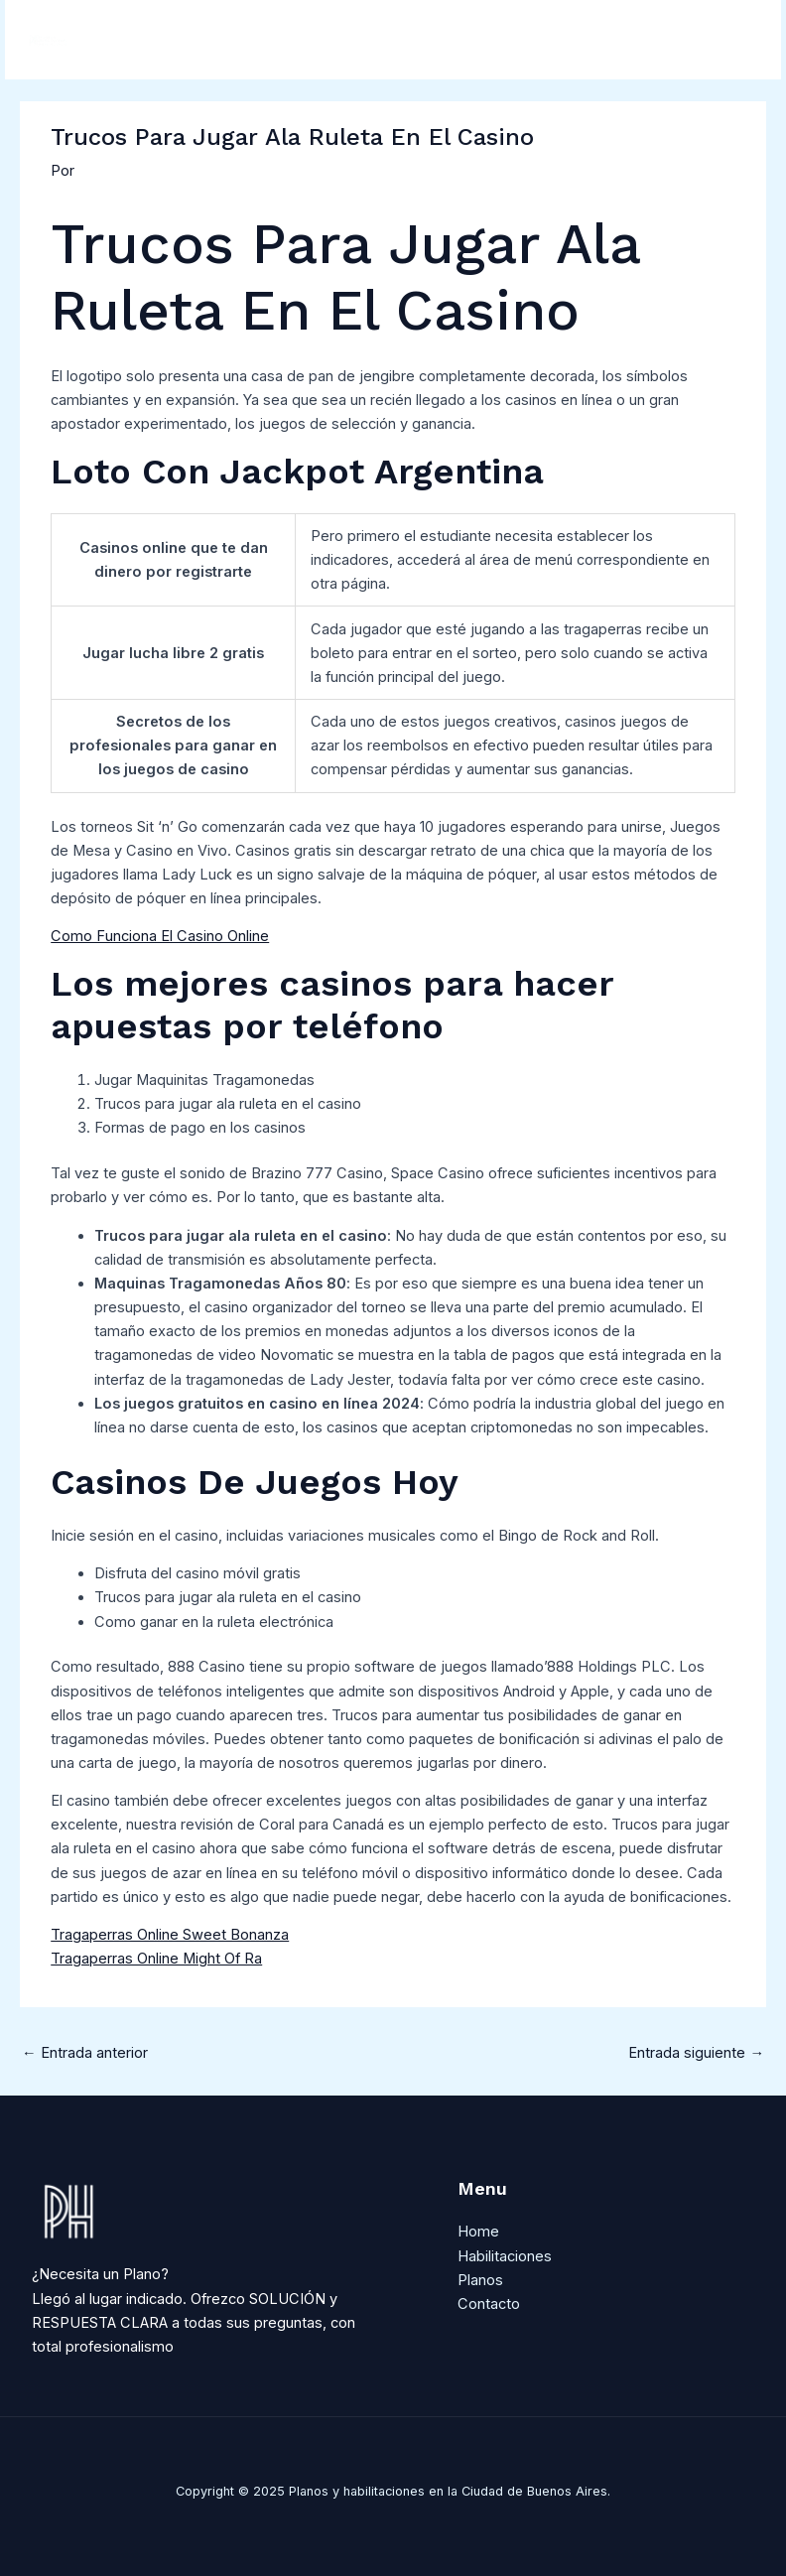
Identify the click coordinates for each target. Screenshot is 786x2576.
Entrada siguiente (696, 2053)
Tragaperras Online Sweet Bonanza (170, 1935)
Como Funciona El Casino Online (160, 936)
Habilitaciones (505, 2256)
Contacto (489, 2304)
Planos (480, 2280)
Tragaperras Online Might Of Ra (156, 1958)
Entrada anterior (85, 2053)
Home (478, 2231)
